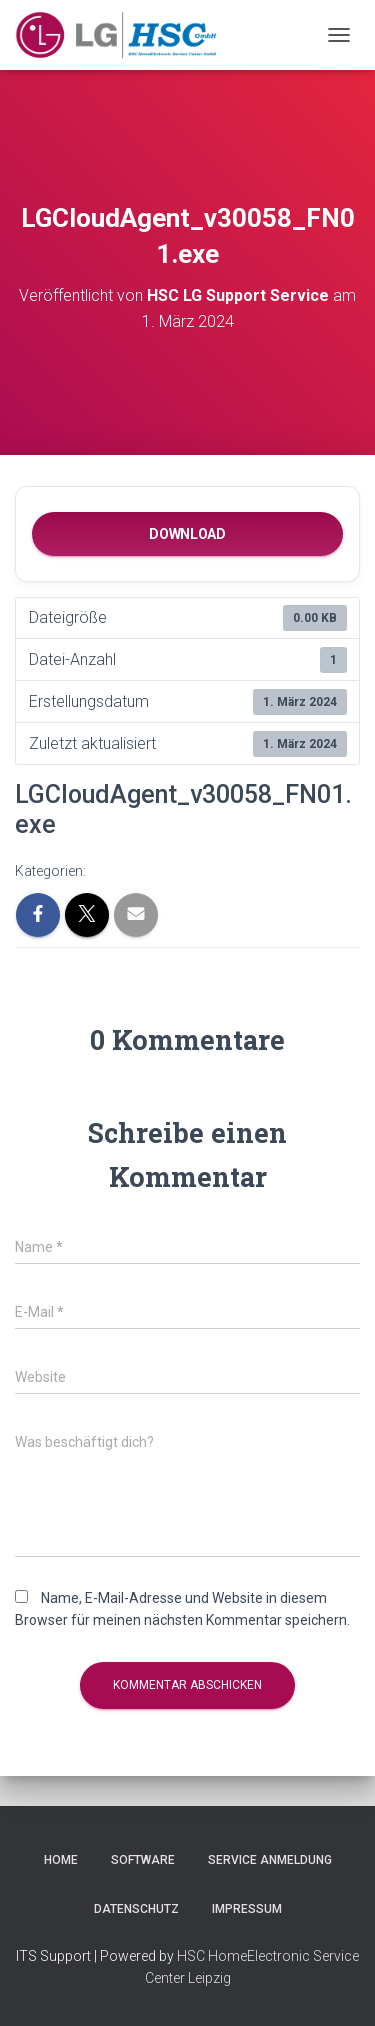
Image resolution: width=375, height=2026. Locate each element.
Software (143, 1860)
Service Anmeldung (270, 1860)
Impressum (247, 1909)
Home (61, 1860)
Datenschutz (136, 1909)
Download (187, 534)
